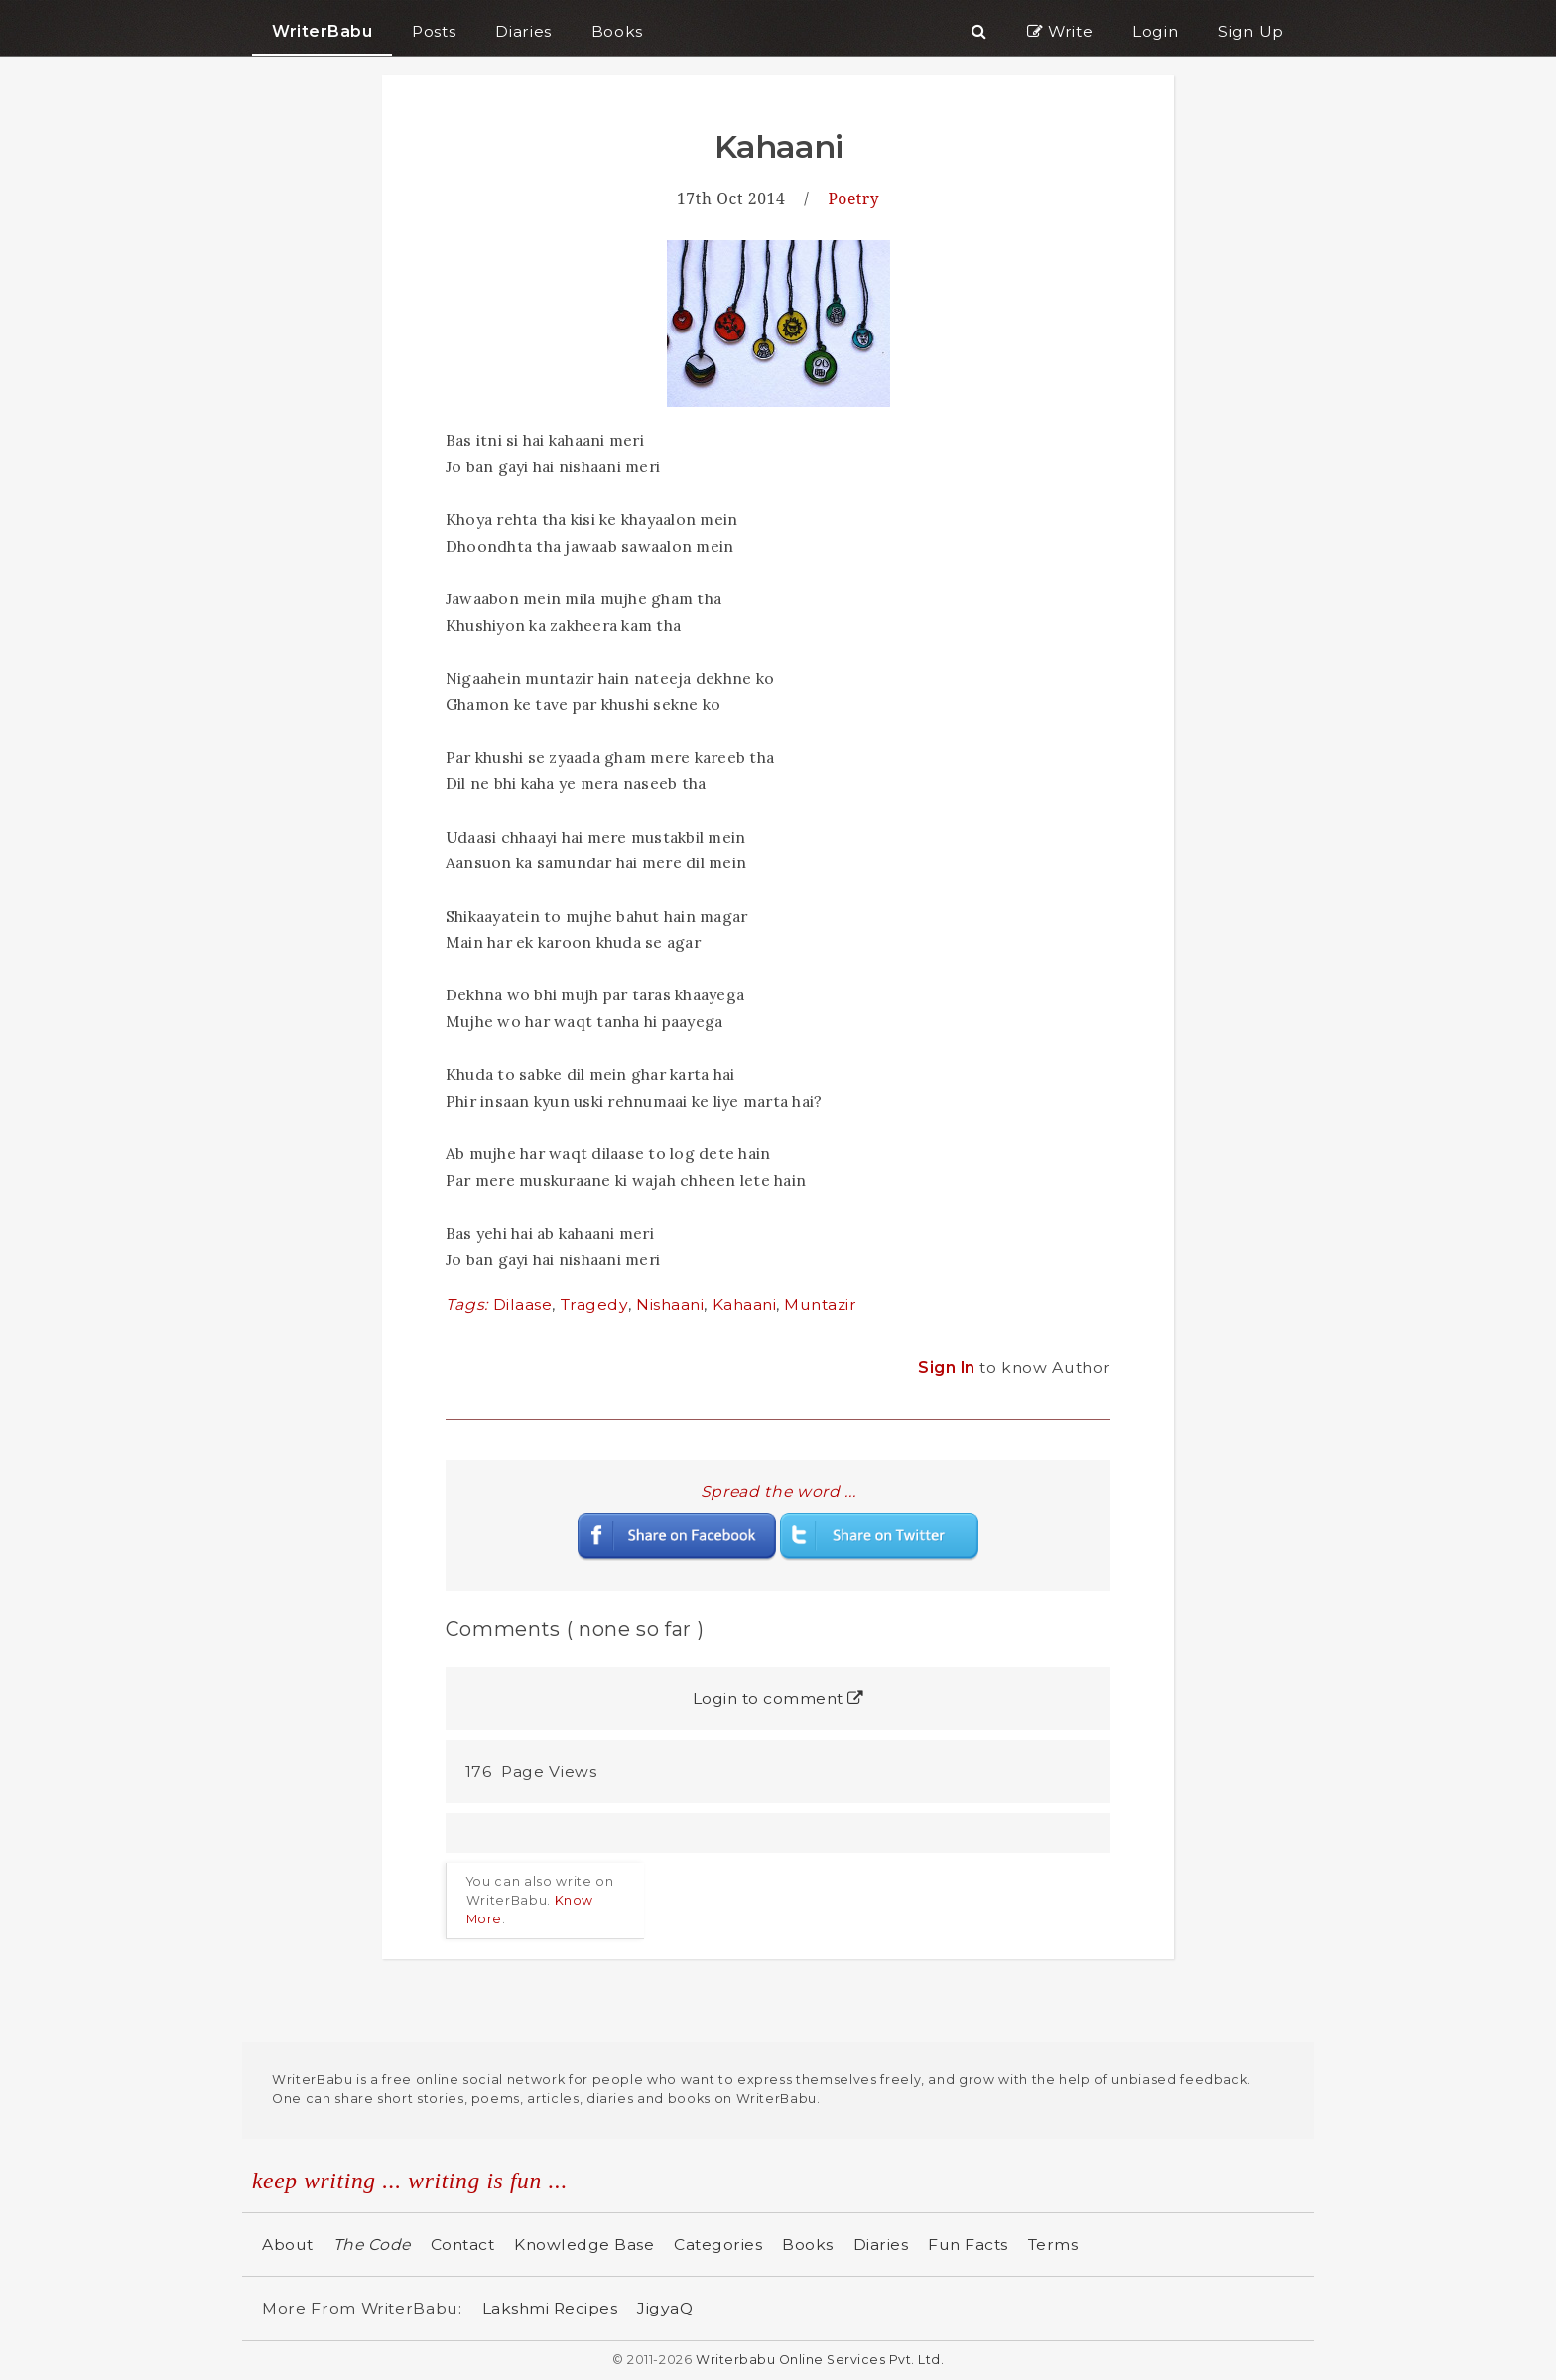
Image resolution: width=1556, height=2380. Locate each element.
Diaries (881, 2244)
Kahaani (745, 1304)
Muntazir (820, 1304)
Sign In (948, 1367)
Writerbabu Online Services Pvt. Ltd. (820, 2359)
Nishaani (670, 1304)
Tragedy (595, 1304)
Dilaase (523, 1304)
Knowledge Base (584, 2244)
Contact (463, 2244)
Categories (718, 2244)
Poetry (853, 198)
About (288, 2244)
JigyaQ (665, 2308)
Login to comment (778, 1698)
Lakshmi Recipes (550, 2308)
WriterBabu (322, 31)
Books (808, 2244)
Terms (1053, 2244)
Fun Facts (968, 2244)
